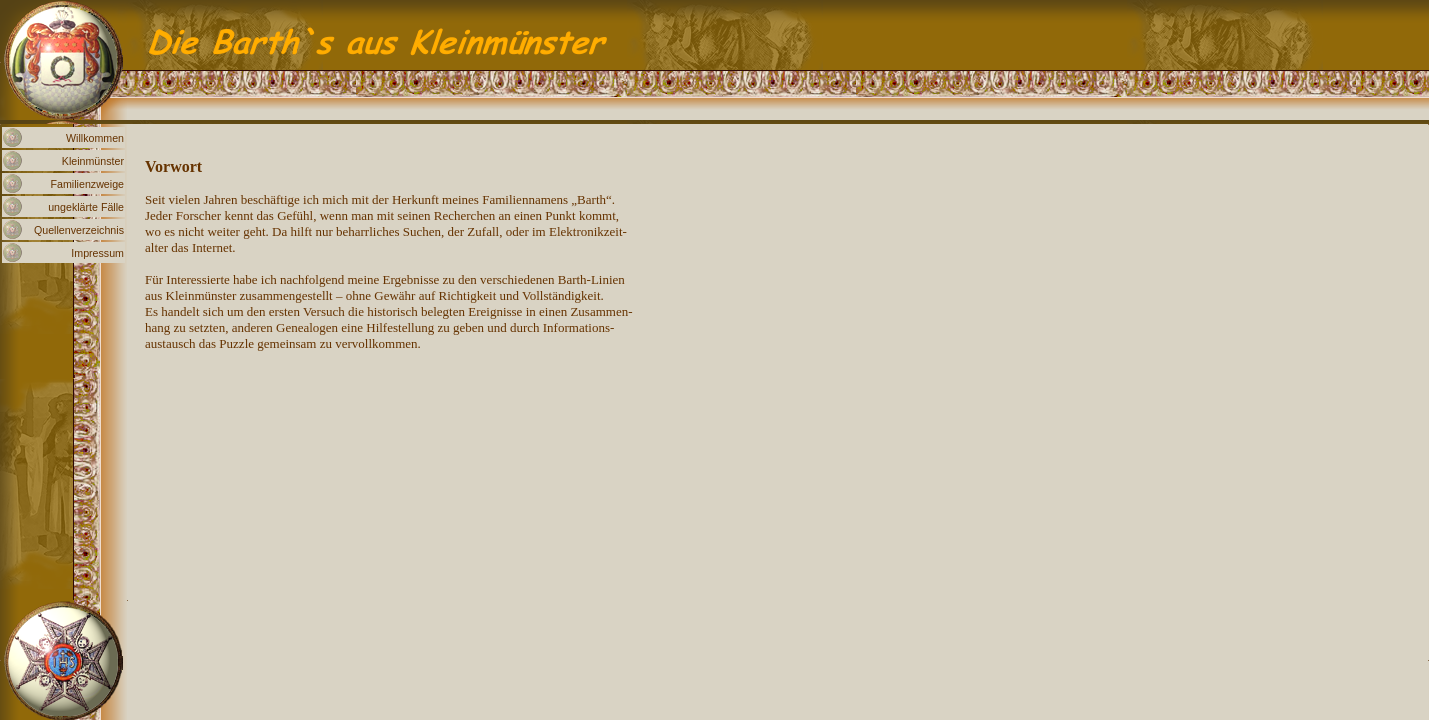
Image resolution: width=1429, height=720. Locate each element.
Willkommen (95, 138)
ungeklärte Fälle (86, 207)
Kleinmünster (93, 161)
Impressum (97, 253)
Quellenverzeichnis (79, 230)
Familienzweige (87, 184)
